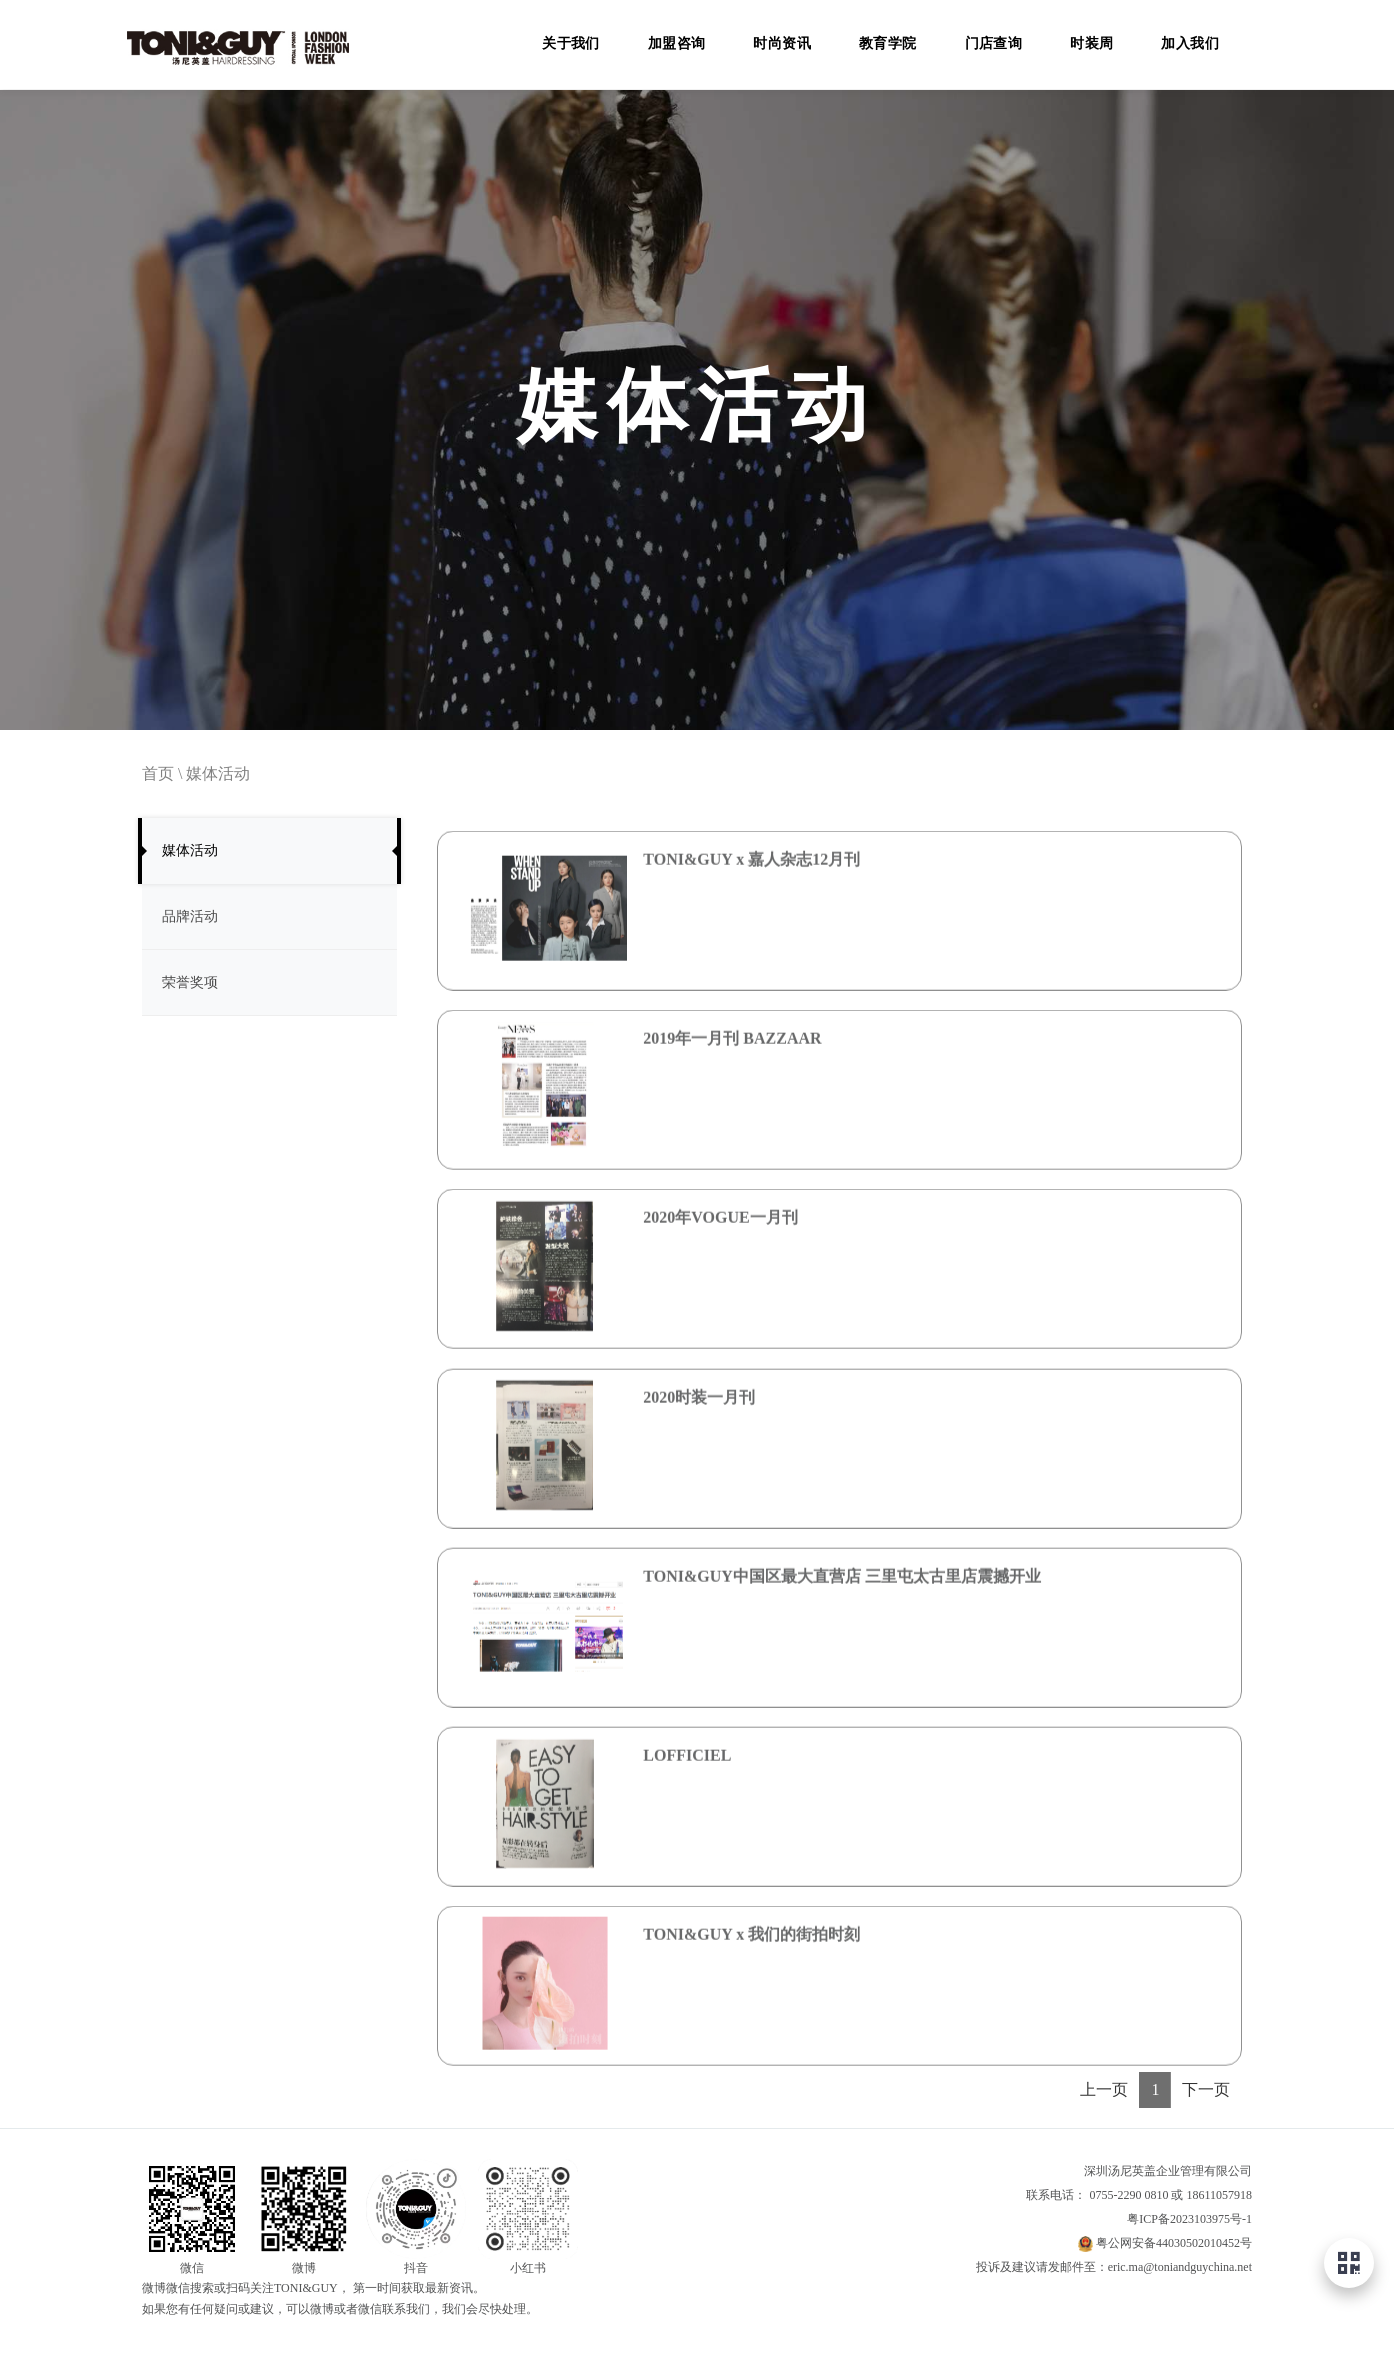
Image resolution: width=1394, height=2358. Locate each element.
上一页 (1104, 2089)
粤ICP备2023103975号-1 (1189, 2219)
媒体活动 (218, 773)
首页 (158, 773)
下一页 (1206, 2089)
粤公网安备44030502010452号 (1174, 2243)
